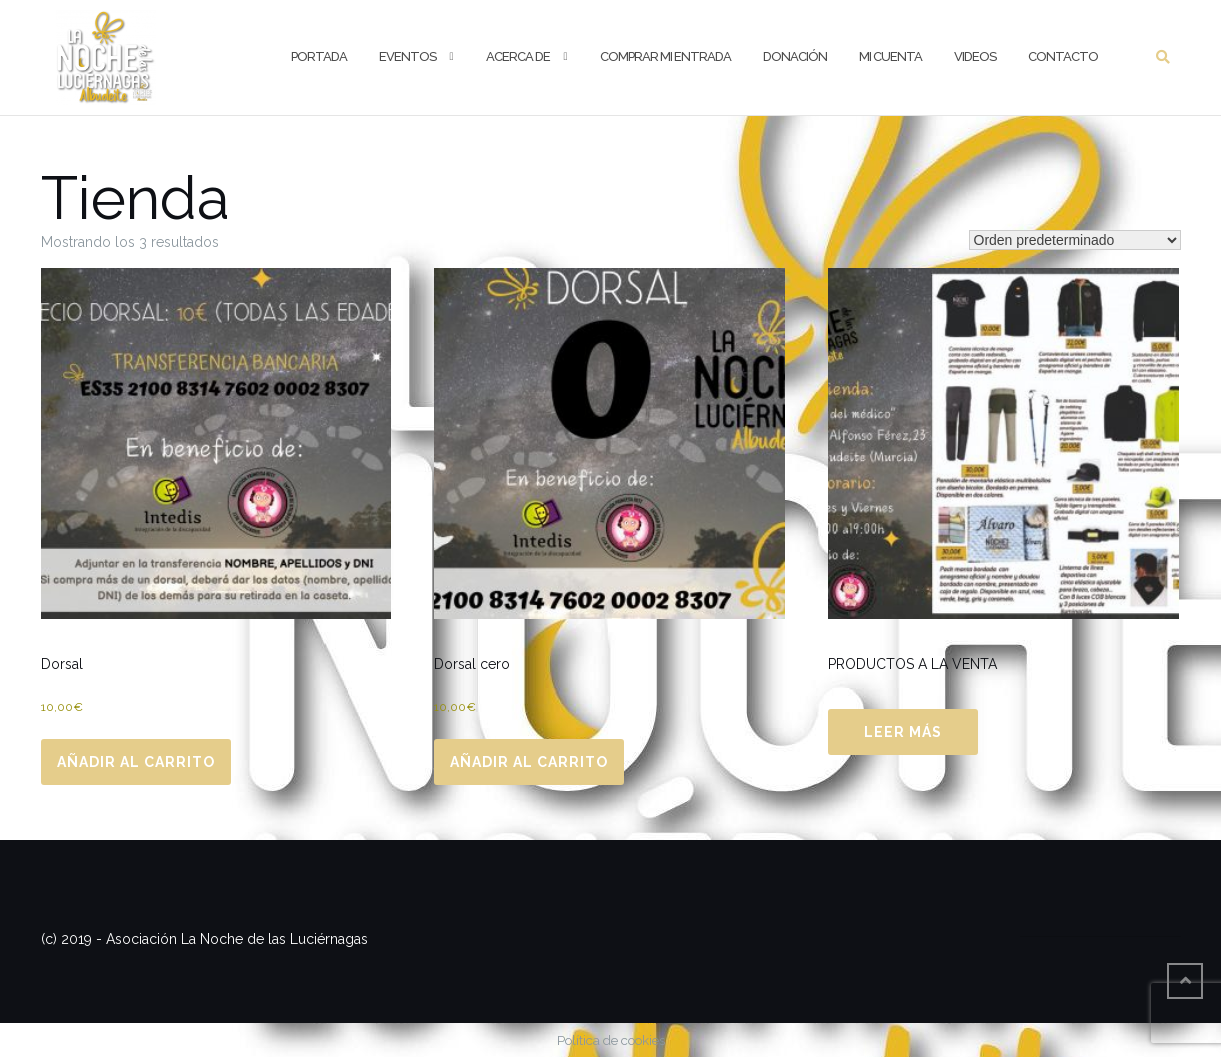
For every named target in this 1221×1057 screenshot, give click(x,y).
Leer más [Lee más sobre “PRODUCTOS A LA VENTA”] (903, 732)
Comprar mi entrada (665, 56)
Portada (319, 56)
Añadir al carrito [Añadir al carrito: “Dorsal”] (136, 762)
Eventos (407, 56)
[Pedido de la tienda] (1075, 240)
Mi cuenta (890, 56)
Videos (975, 56)
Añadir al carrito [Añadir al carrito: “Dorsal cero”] (529, 762)
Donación (795, 56)
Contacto (1063, 56)
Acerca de (518, 56)
